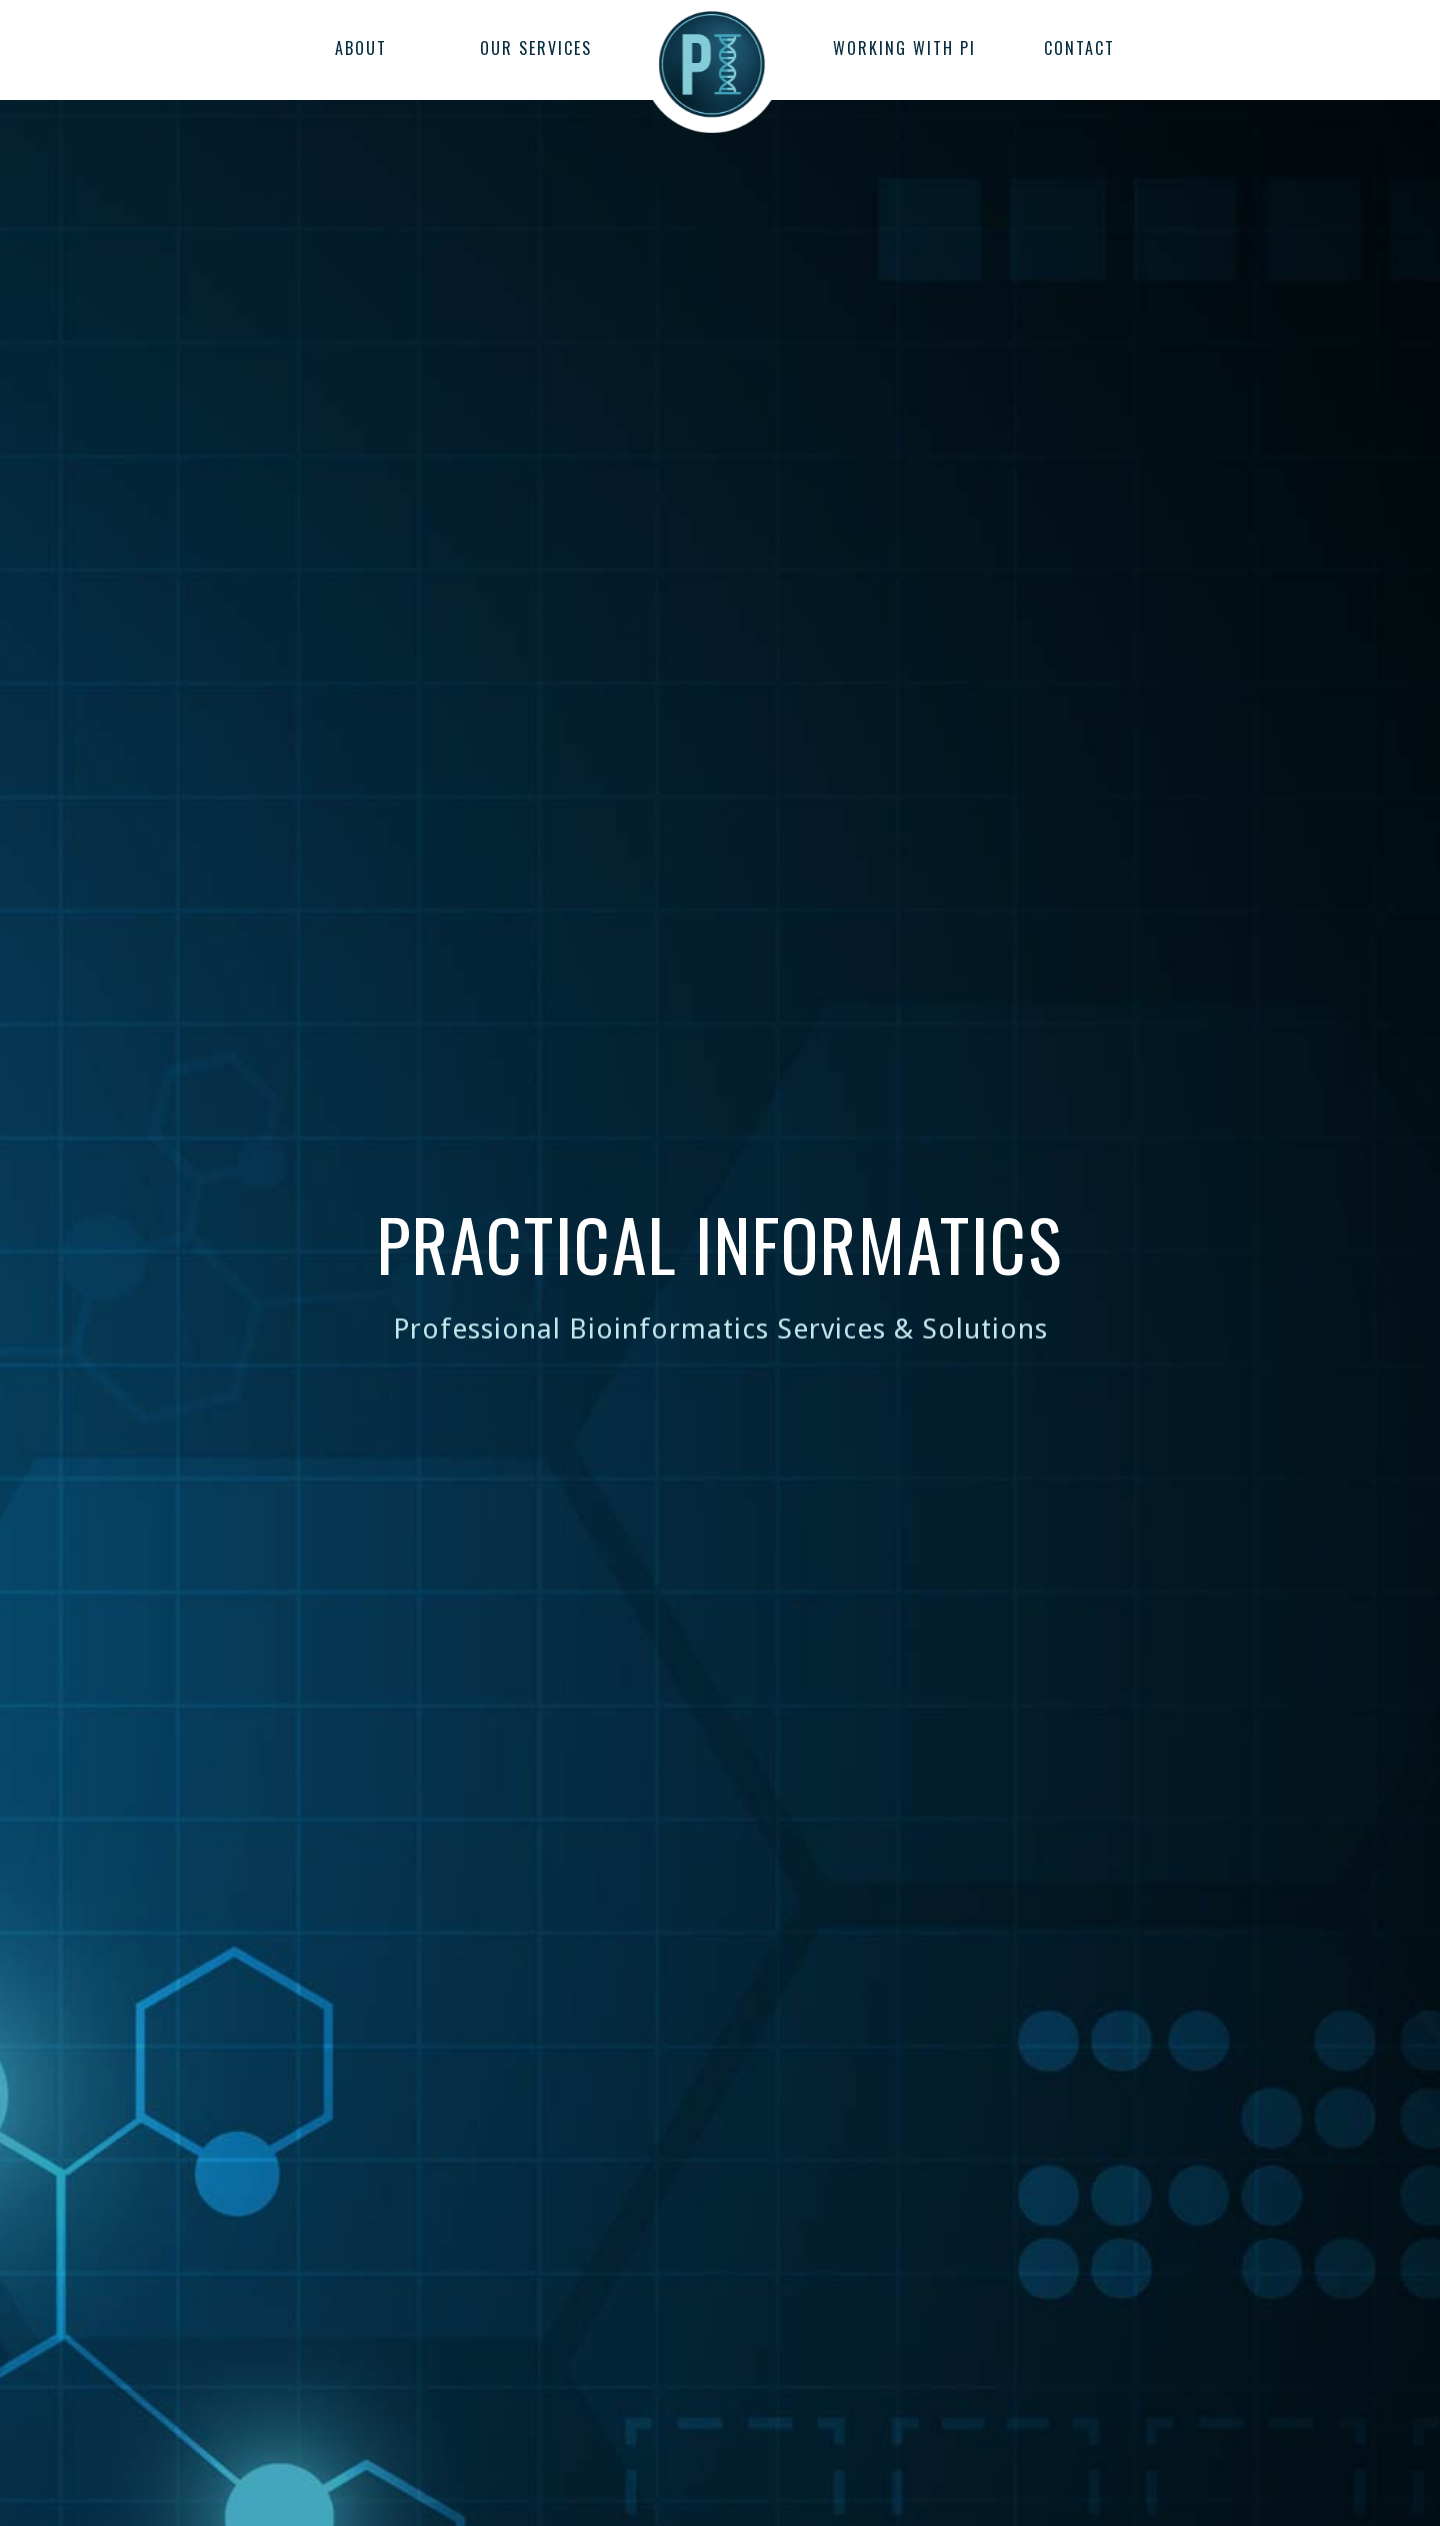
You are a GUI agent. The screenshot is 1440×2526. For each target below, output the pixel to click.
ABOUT (361, 48)
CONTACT (1079, 48)
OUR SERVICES (536, 48)
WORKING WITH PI (904, 48)
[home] (712, 55)
